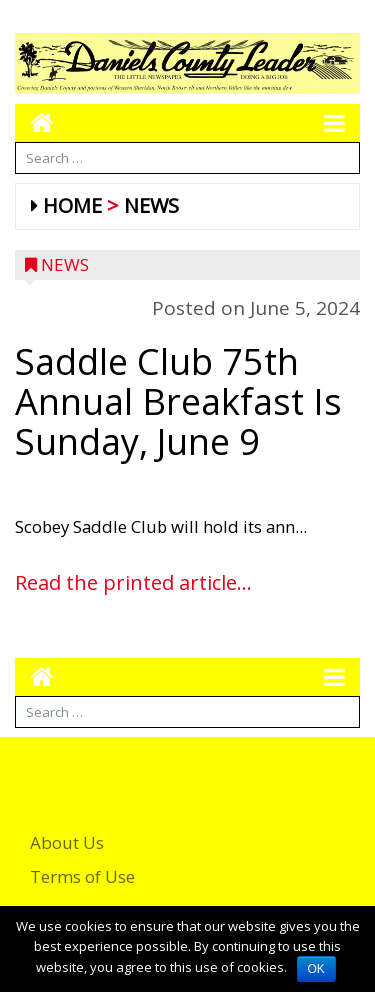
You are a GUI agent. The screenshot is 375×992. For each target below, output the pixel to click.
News (151, 205)
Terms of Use (82, 876)
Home (72, 205)
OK (316, 969)
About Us (67, 842)
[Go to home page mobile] (34, 122)
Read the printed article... (133, 582)
